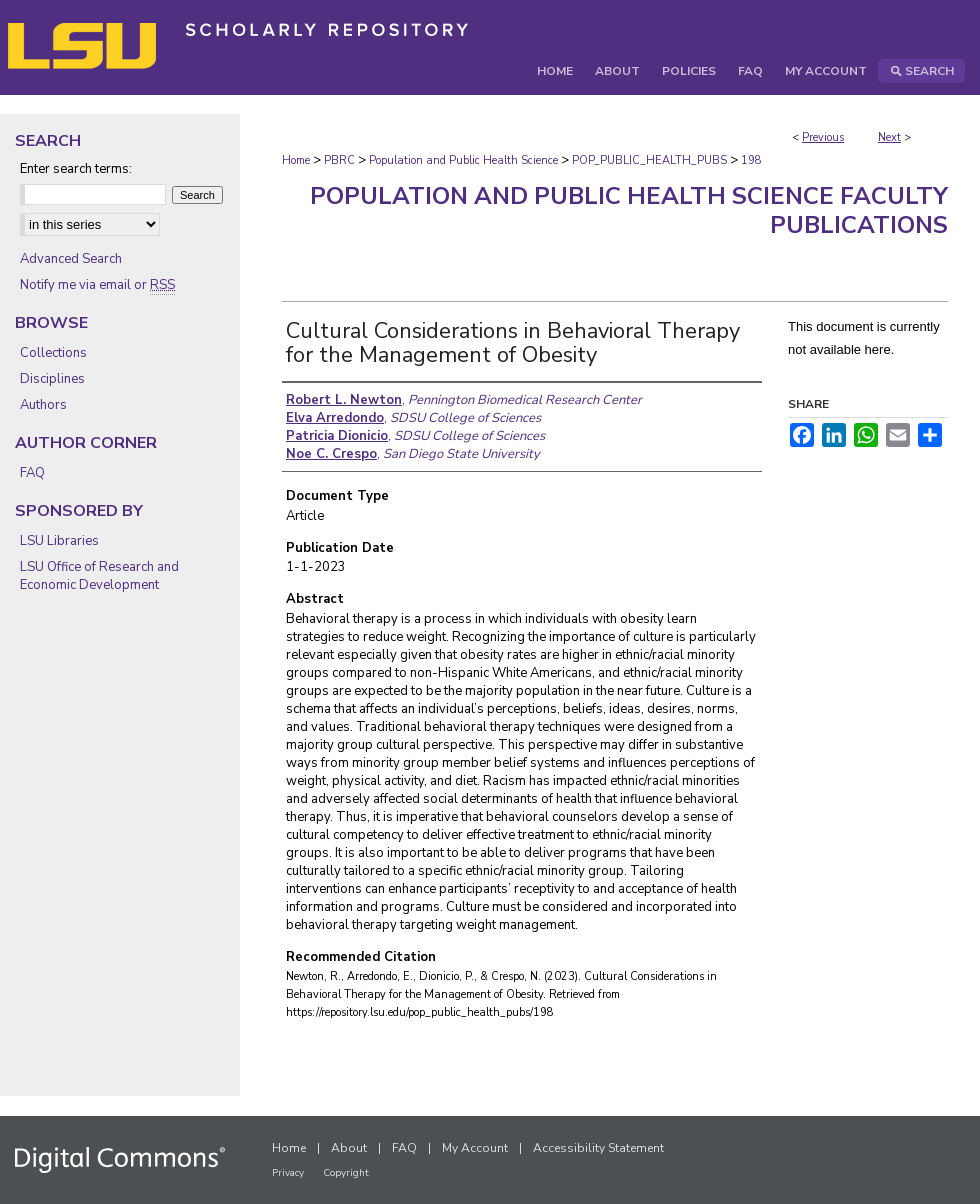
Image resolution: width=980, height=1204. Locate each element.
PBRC (339, 160)
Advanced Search (71, 259)
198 (751, 160)
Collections (53, 353)
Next (889, 137)
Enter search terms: (76, 169)
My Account (475, 1148)
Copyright (346, 1173)
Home (296, 160)
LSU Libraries (59, 541)
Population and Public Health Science (463, 160)
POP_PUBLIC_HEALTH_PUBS (649, 160)
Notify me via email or (97, 285)
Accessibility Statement (598, 1148)
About (349, 1148)
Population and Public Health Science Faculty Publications (629, 210)
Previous (823, 137)
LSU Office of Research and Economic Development (99, 576)
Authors (43, 405)
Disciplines (52, 379)
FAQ (32, 473)
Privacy (288, 1173)
